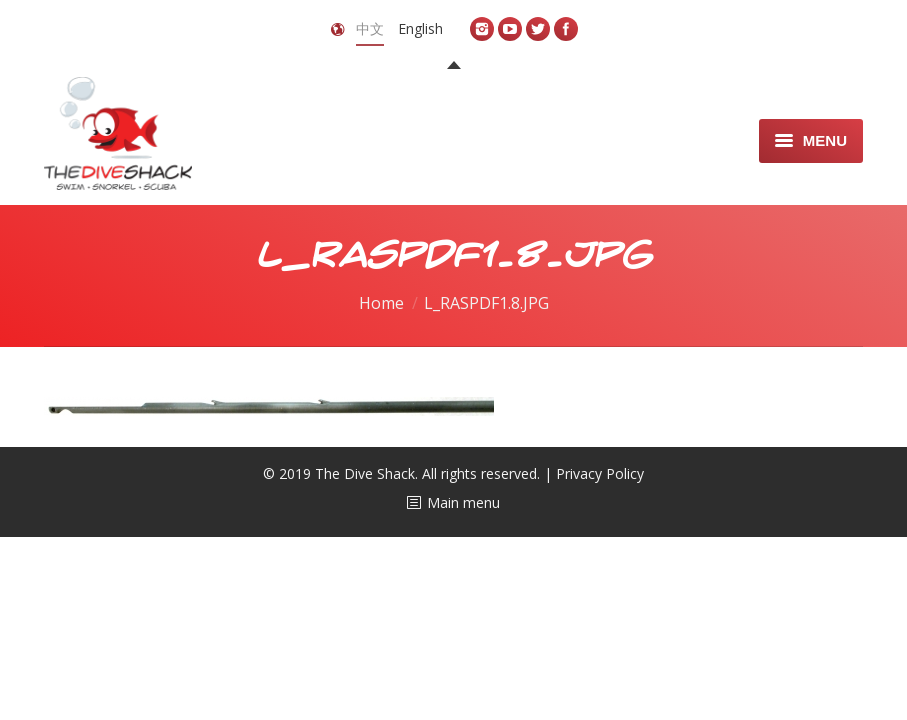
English (420, 28)
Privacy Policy (600, 473)
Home (381, 303)
